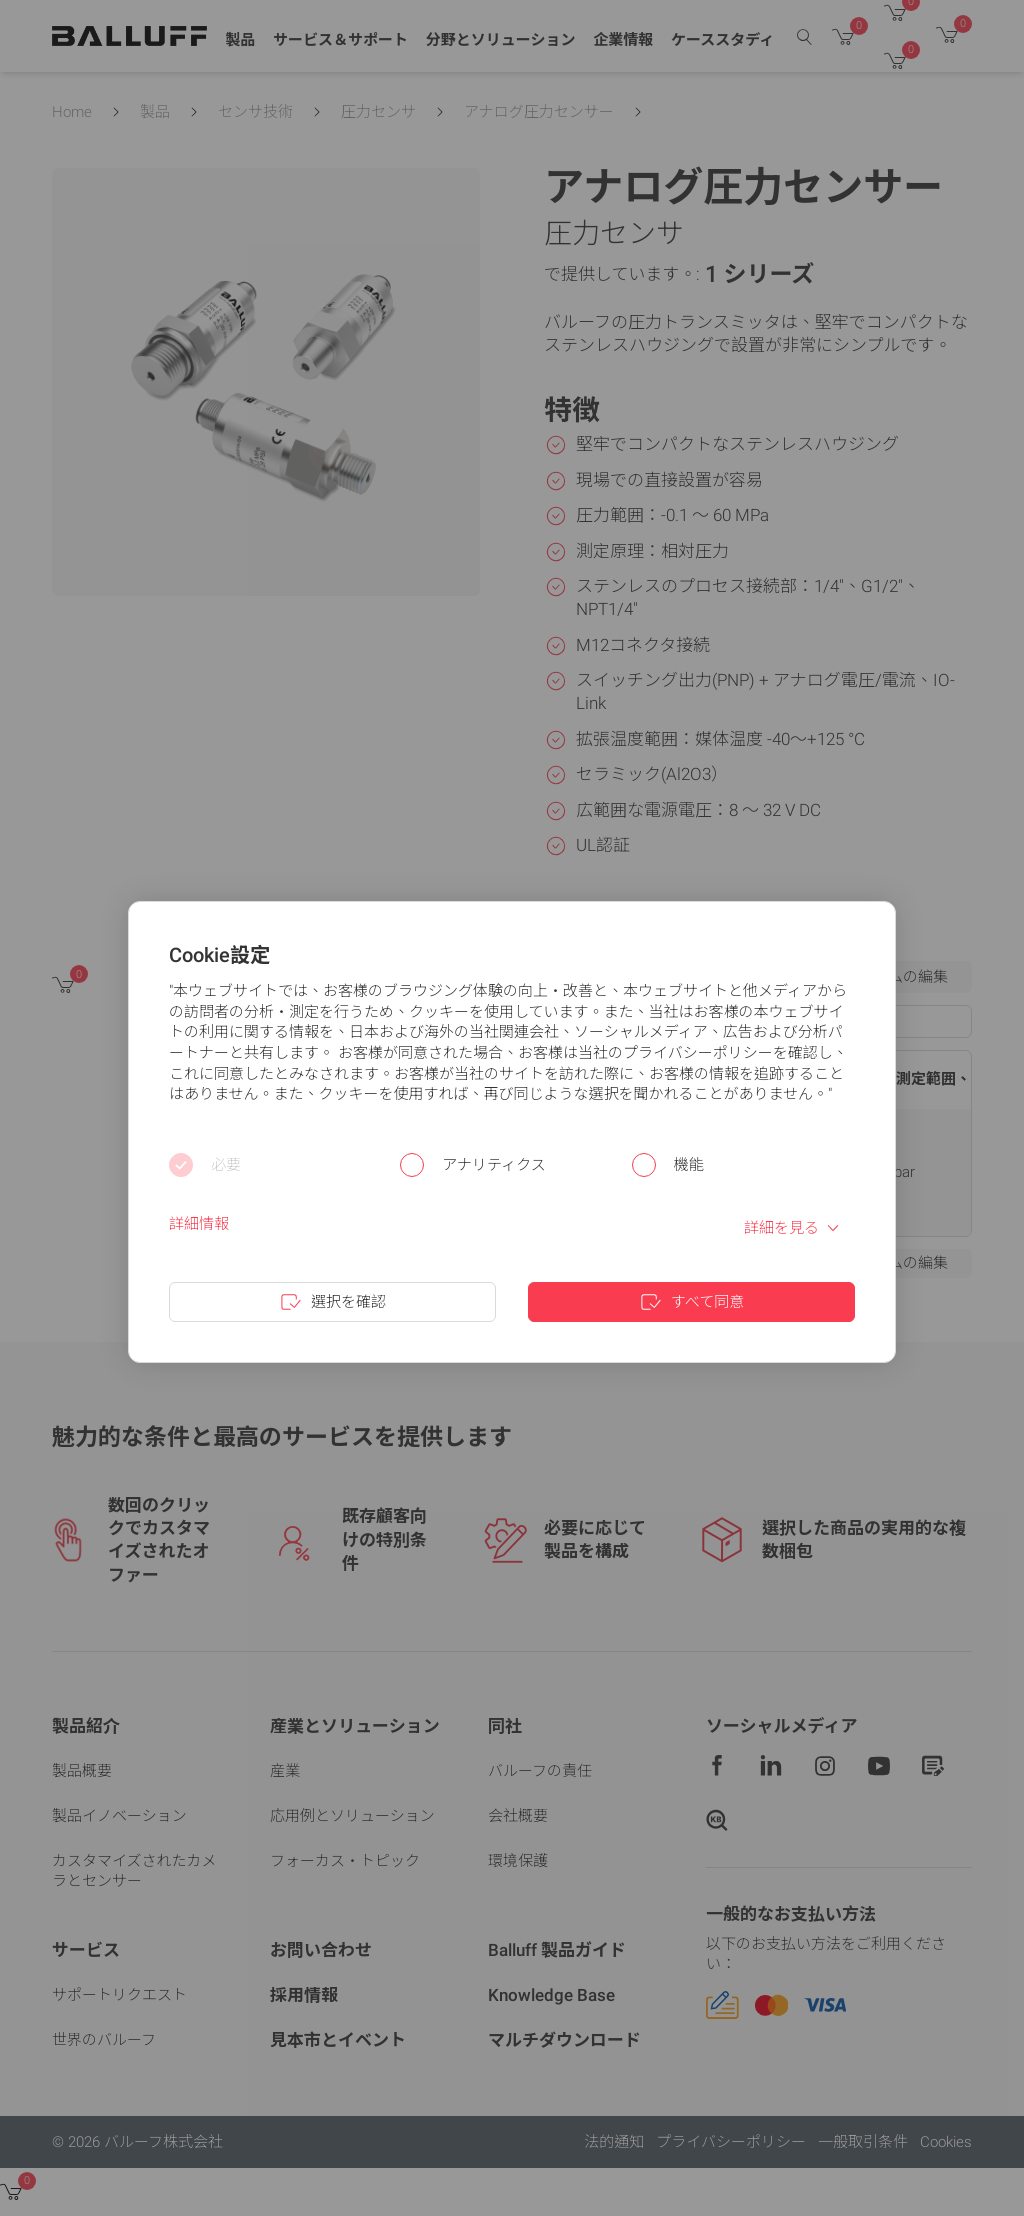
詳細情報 (199, 1224)
